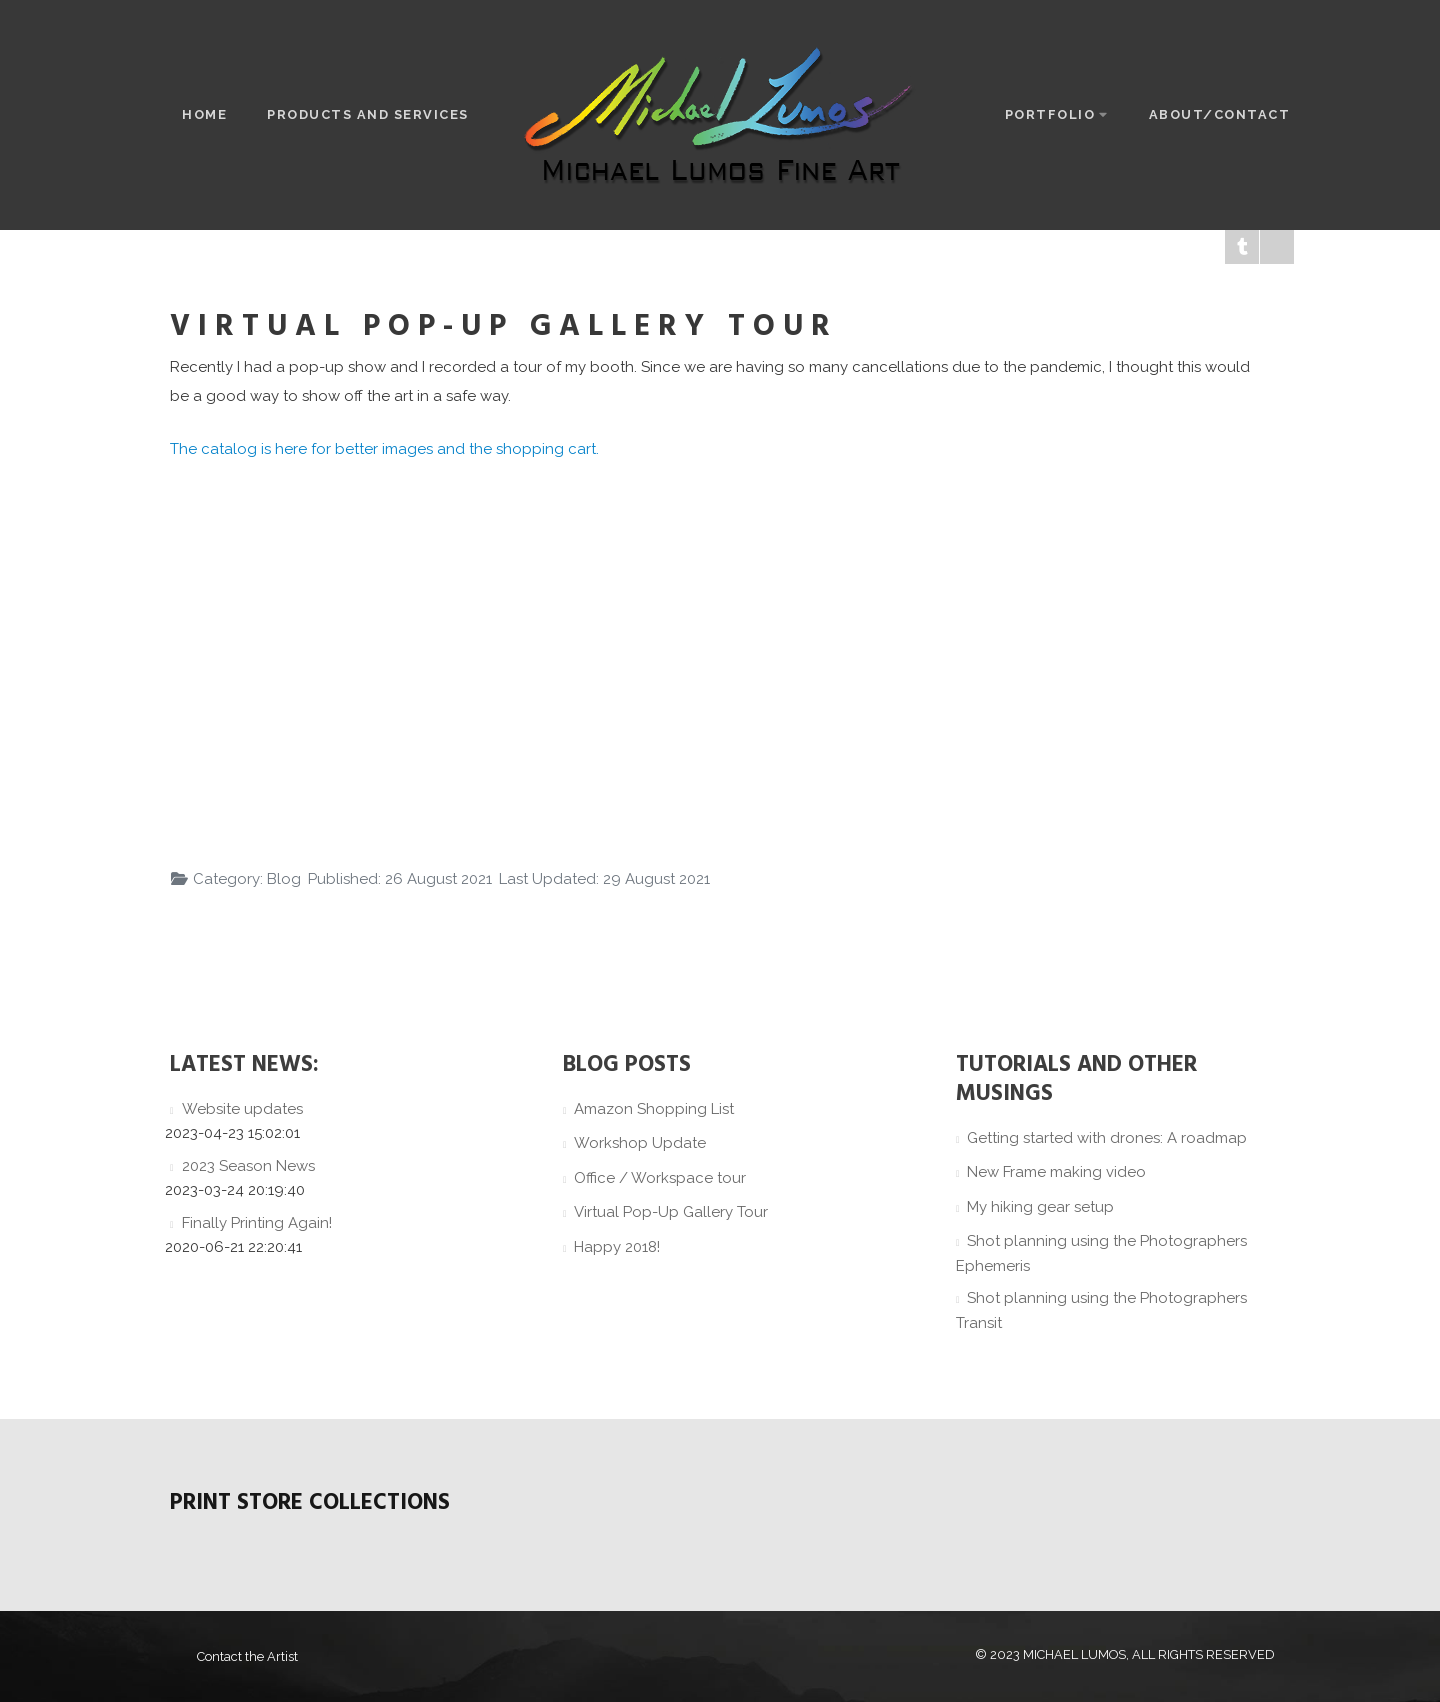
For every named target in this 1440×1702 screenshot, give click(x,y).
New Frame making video (1056, 1172)
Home (204, 114)
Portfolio (1057, 114)
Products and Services (368, 114)
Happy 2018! (617, 1247)
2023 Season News (248, 1166)
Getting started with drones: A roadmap (1107, 1138)
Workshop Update (640, 1143)
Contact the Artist (247, 1656)
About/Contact (1220, 114)
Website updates (242, 1109)
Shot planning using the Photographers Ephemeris (1102, 1253)
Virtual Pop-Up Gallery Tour (671, 1212)
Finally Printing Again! (257, 1223)
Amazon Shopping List (654, 1109)
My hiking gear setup (1040, 1207)
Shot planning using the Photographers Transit (1102, 1310)
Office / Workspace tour (660, 1178)
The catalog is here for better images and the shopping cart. (384, 449)
